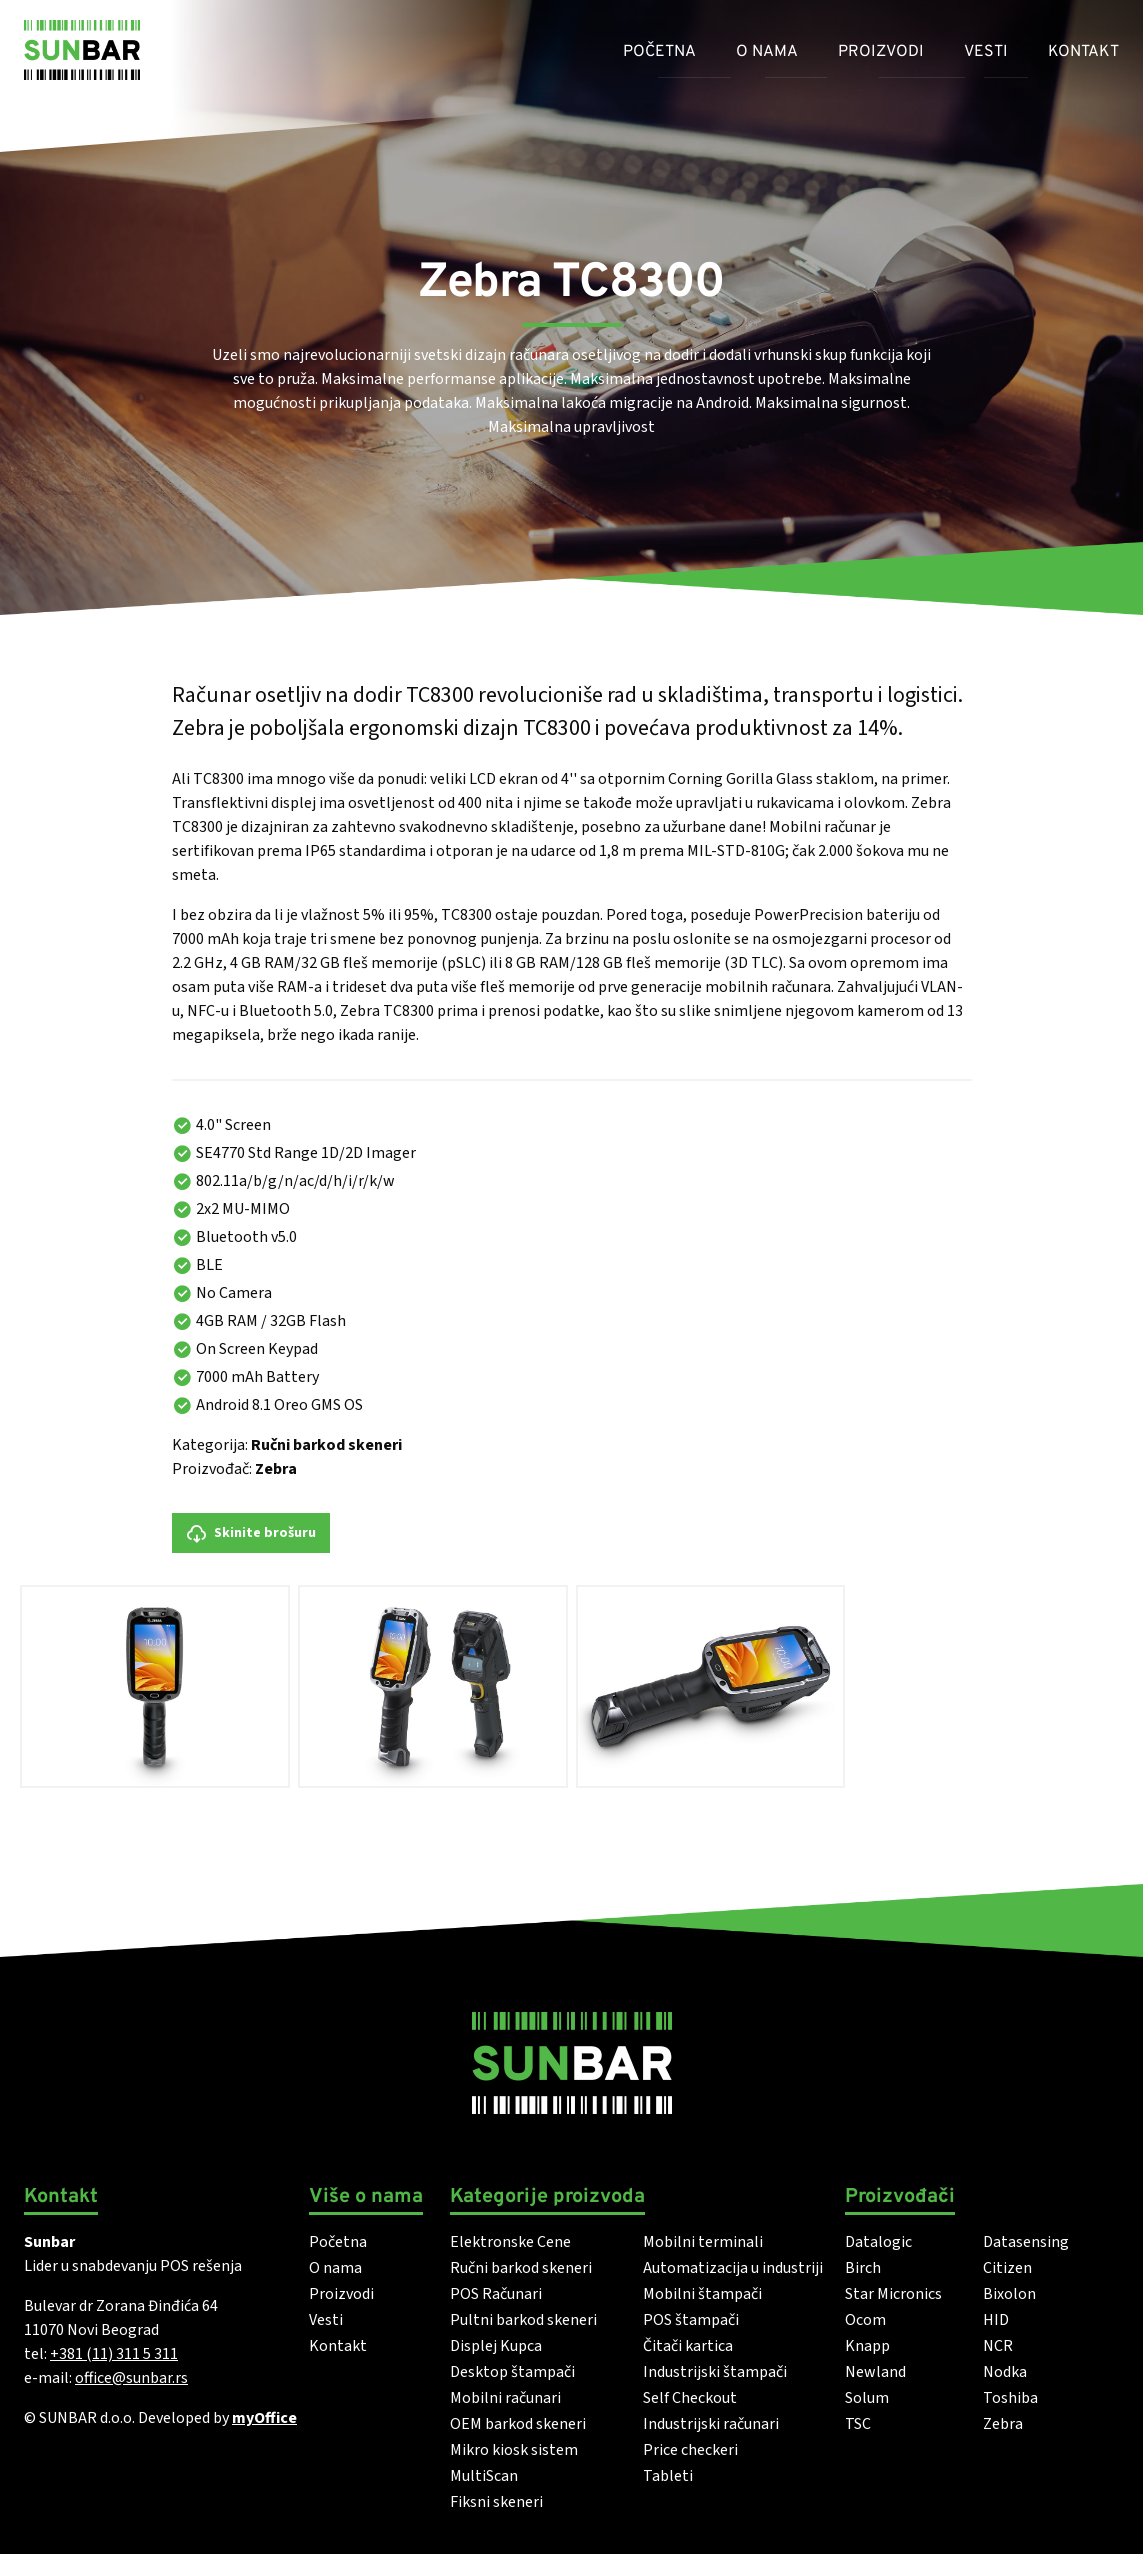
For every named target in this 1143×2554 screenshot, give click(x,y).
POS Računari (496, 2294)
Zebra (276, 1469)
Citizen (1007, 2268)
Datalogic (878, 2242)
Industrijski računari (711, 2424)
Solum (867, 2398)
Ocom (865, 2320)
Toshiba (1010, 2398)
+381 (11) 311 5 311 (114, 2354)
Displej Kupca (496, 2346)
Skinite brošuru (251, 1533)
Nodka (1005, 2372)
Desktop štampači (512, 2372)
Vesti (986, 52)
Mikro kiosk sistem (514, 2450)
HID (996, 2320)
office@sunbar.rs (131, 2378)
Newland (875, 2372)
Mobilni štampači (702, 2294)
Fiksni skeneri (496, 2502)
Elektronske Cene (510, 2242)
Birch (863, 2268)
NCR (998, 2346)
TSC (858, 2424)
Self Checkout (690, 2398)
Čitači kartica (688, 2346)
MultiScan (484, 2476)
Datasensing (1026, 2242)
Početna (659, 52)
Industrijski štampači (715, 2372)
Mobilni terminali (703, 2242)
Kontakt (1083, 52)
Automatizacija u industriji (733, 2268)
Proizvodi (881, 52)
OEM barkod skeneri (518, 2424)
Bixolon (1009, 2294)
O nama (767, 52)
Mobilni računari (505, 2398)
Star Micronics (893, 2294)
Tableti (668, 2476)
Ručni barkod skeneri (326, 1445)
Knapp (867, 2346)
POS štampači (691, 2320)
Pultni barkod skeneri (523, 2320)
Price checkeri (690, 2450)
